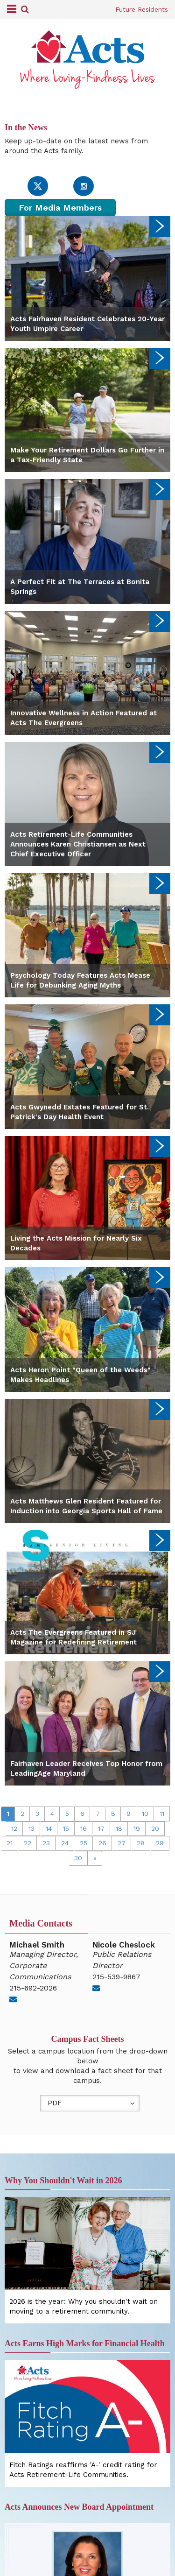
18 (119, 1828)
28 (141, 1843)
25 (83, 1843)
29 (160, 1843)
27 (122, 1843)
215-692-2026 (33, 1987)
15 (66, 1828)
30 (78, 1858)
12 (14, 1828)
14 (49, 1828)
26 (102, 1843)
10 (145, 1813)
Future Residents (141, 9)
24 (65, 1843)
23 (46, 1843)
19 (136, 1828)
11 (162, 1813)
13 (31, 1828)
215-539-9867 (116, 1976)
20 (155, 1828)
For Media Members (60, 207)
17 (101, 1828)
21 (10, 1843)
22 (27, 1843)
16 (83, 1828)
